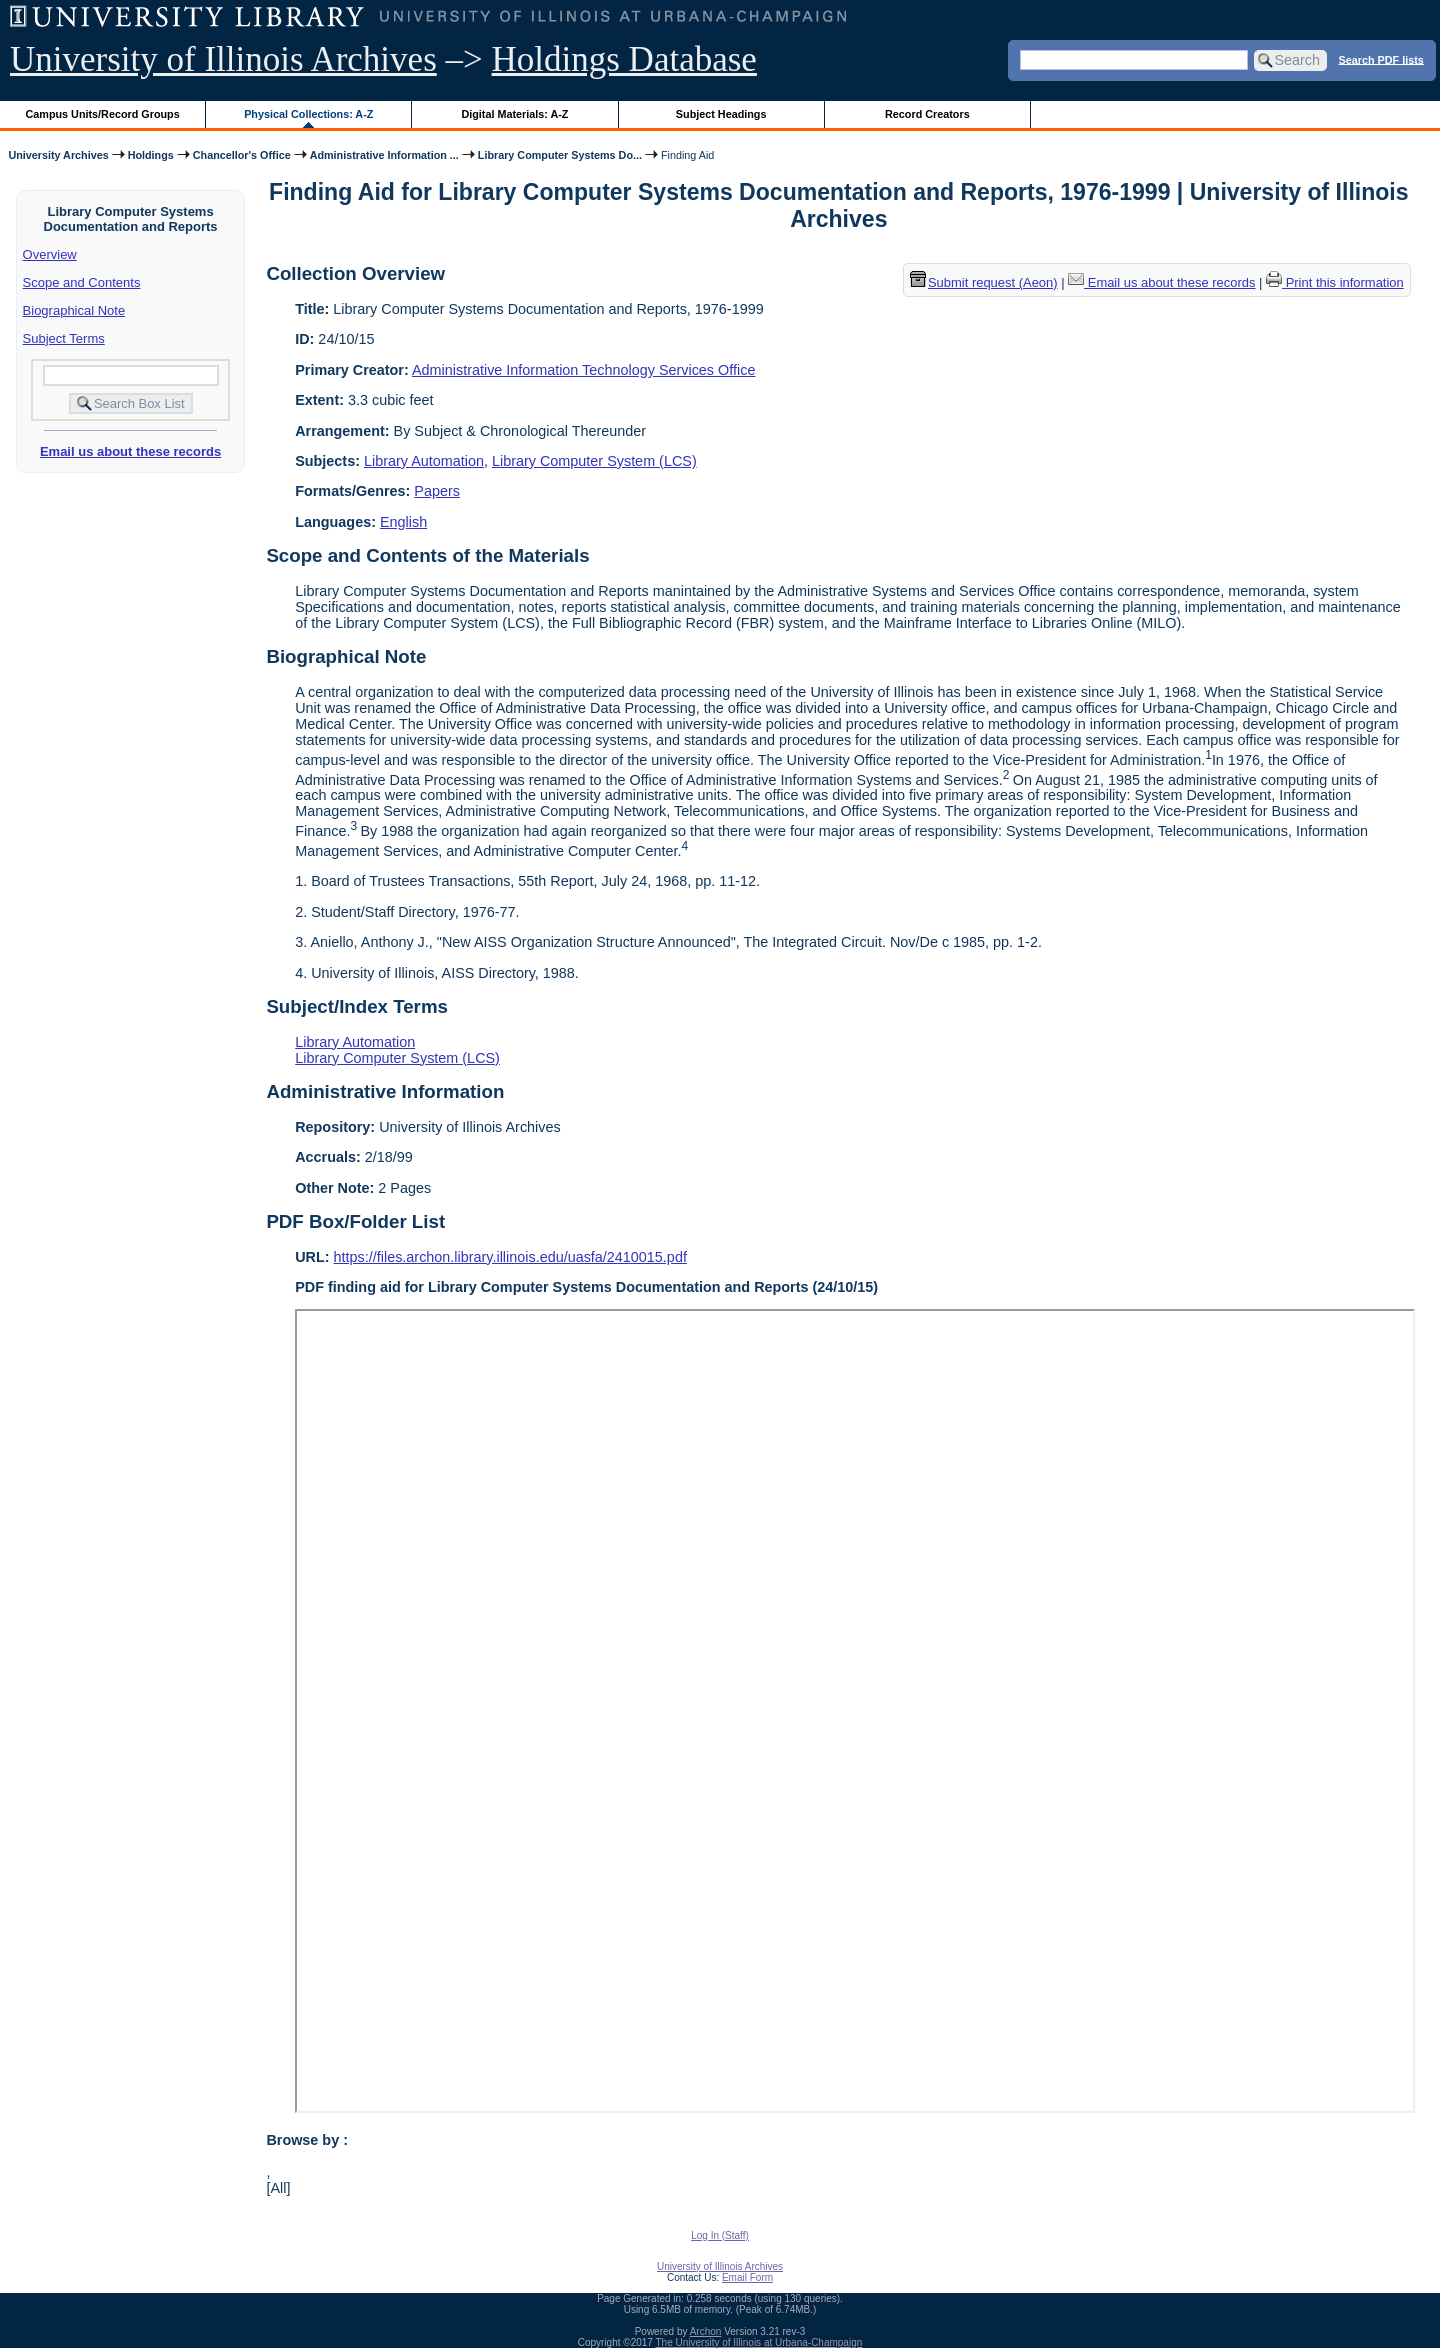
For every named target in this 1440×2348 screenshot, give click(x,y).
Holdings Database (624, 59)
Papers (437, 491)
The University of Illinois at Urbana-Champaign (759, 2342)
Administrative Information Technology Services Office (583, 370)
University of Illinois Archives (223, 59)
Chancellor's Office (242, 155)
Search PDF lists (1381, 59)
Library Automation (424, 461)
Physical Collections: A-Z (308, 114)
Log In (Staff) (720, 2235)
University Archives (58, 155)
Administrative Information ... (384, 155)
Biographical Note (74, 310)
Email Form (747, 2277)
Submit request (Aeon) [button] (984, 282)
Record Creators (927, 114)
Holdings (151, 155)
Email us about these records (130, 451)
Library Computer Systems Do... (560, 155)
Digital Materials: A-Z (514, 114)
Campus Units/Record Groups (103, 114)
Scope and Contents (82, 282)
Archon (706, 2331)
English (403, 522)
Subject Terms (64, 338)
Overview (50, 254)
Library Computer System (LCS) (594, 461)
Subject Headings (721, 114)
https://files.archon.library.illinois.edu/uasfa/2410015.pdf (510, 1257)
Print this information (1335, 282)
